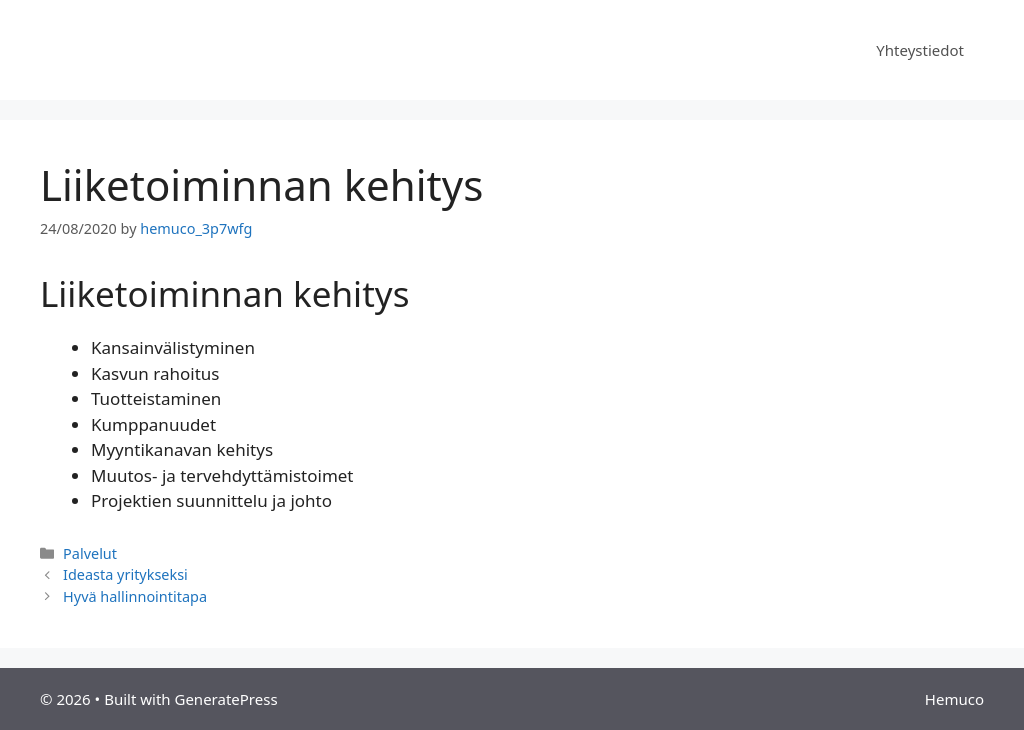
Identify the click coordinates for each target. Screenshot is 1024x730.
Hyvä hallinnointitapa (135, 596)
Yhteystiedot (920, 50)
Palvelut (90, 553)
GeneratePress (225, 699)
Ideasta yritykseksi (125, 574)
